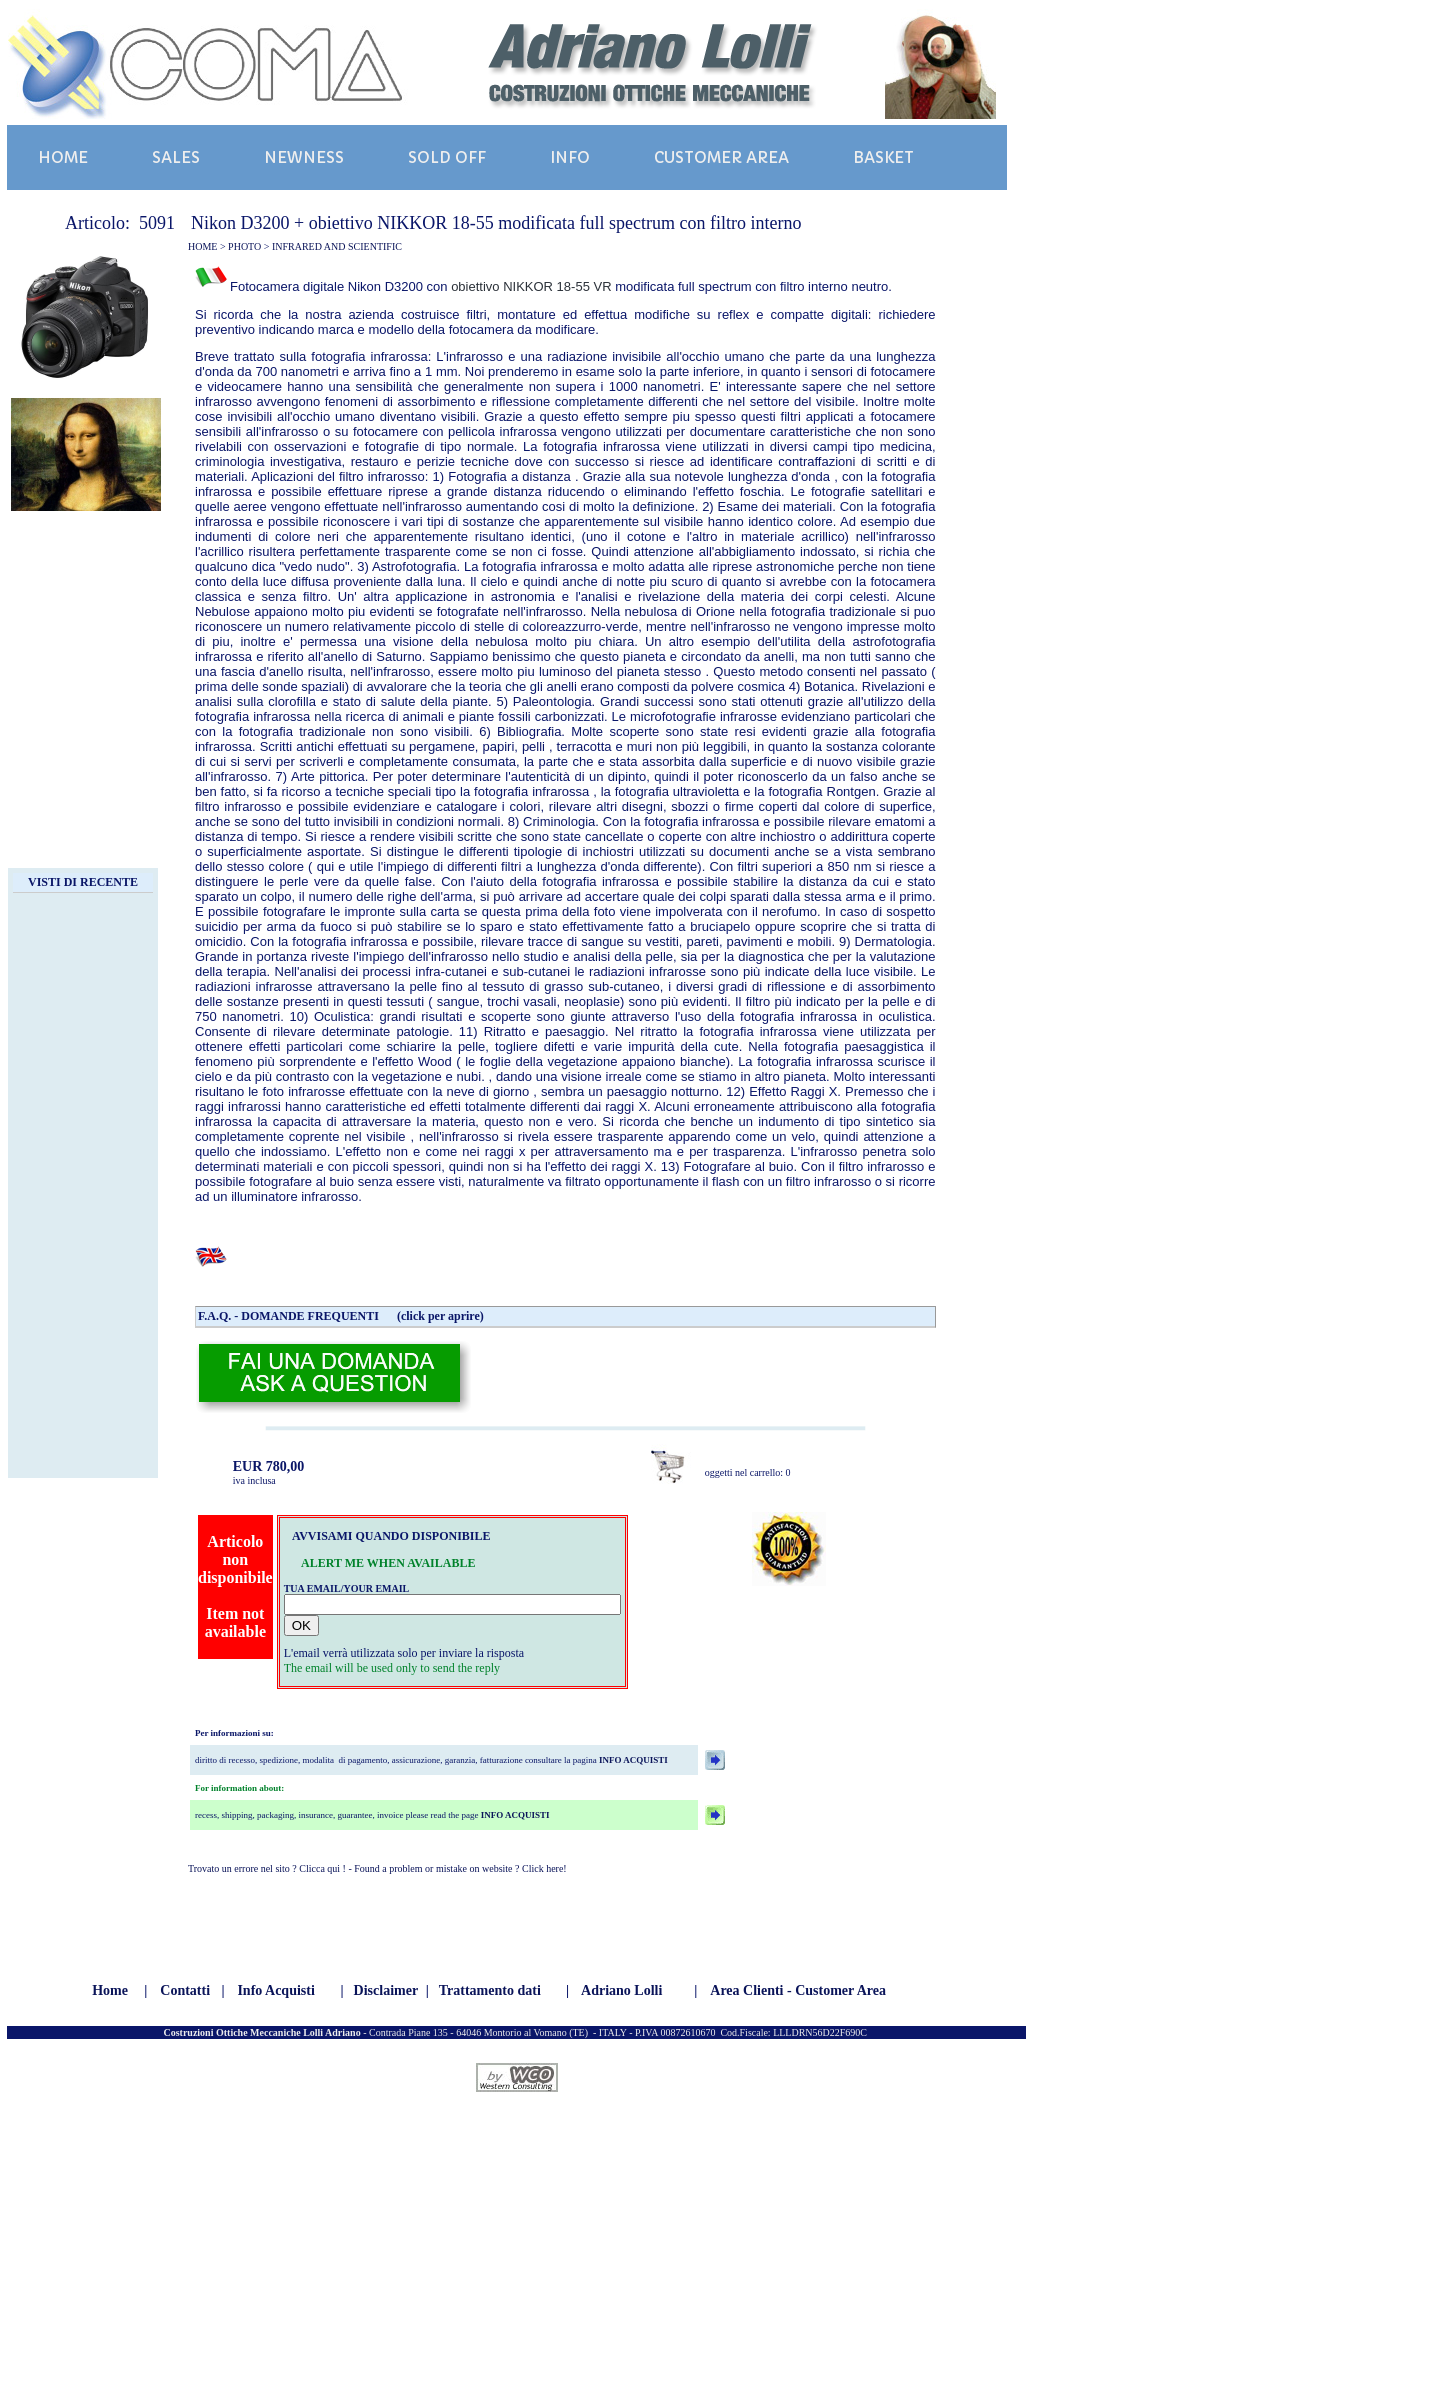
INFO (570, 157)
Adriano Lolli (621, 1990)
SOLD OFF (447, 157)
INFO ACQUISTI (632, 1760)
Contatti (185, 1990)
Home (110, 1990)
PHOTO (244, 246)
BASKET (883, 157)
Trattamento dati (490, 1990)
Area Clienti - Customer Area (798, 1990)
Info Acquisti (275, 1990)
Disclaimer (386, 1990)
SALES (176, 157)
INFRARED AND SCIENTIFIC (337, 246)
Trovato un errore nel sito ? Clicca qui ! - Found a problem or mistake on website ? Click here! (377, 1868)
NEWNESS (304, 157)
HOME (63, 157)
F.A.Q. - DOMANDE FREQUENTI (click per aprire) (341, 1316)
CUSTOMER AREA (721, 157)
